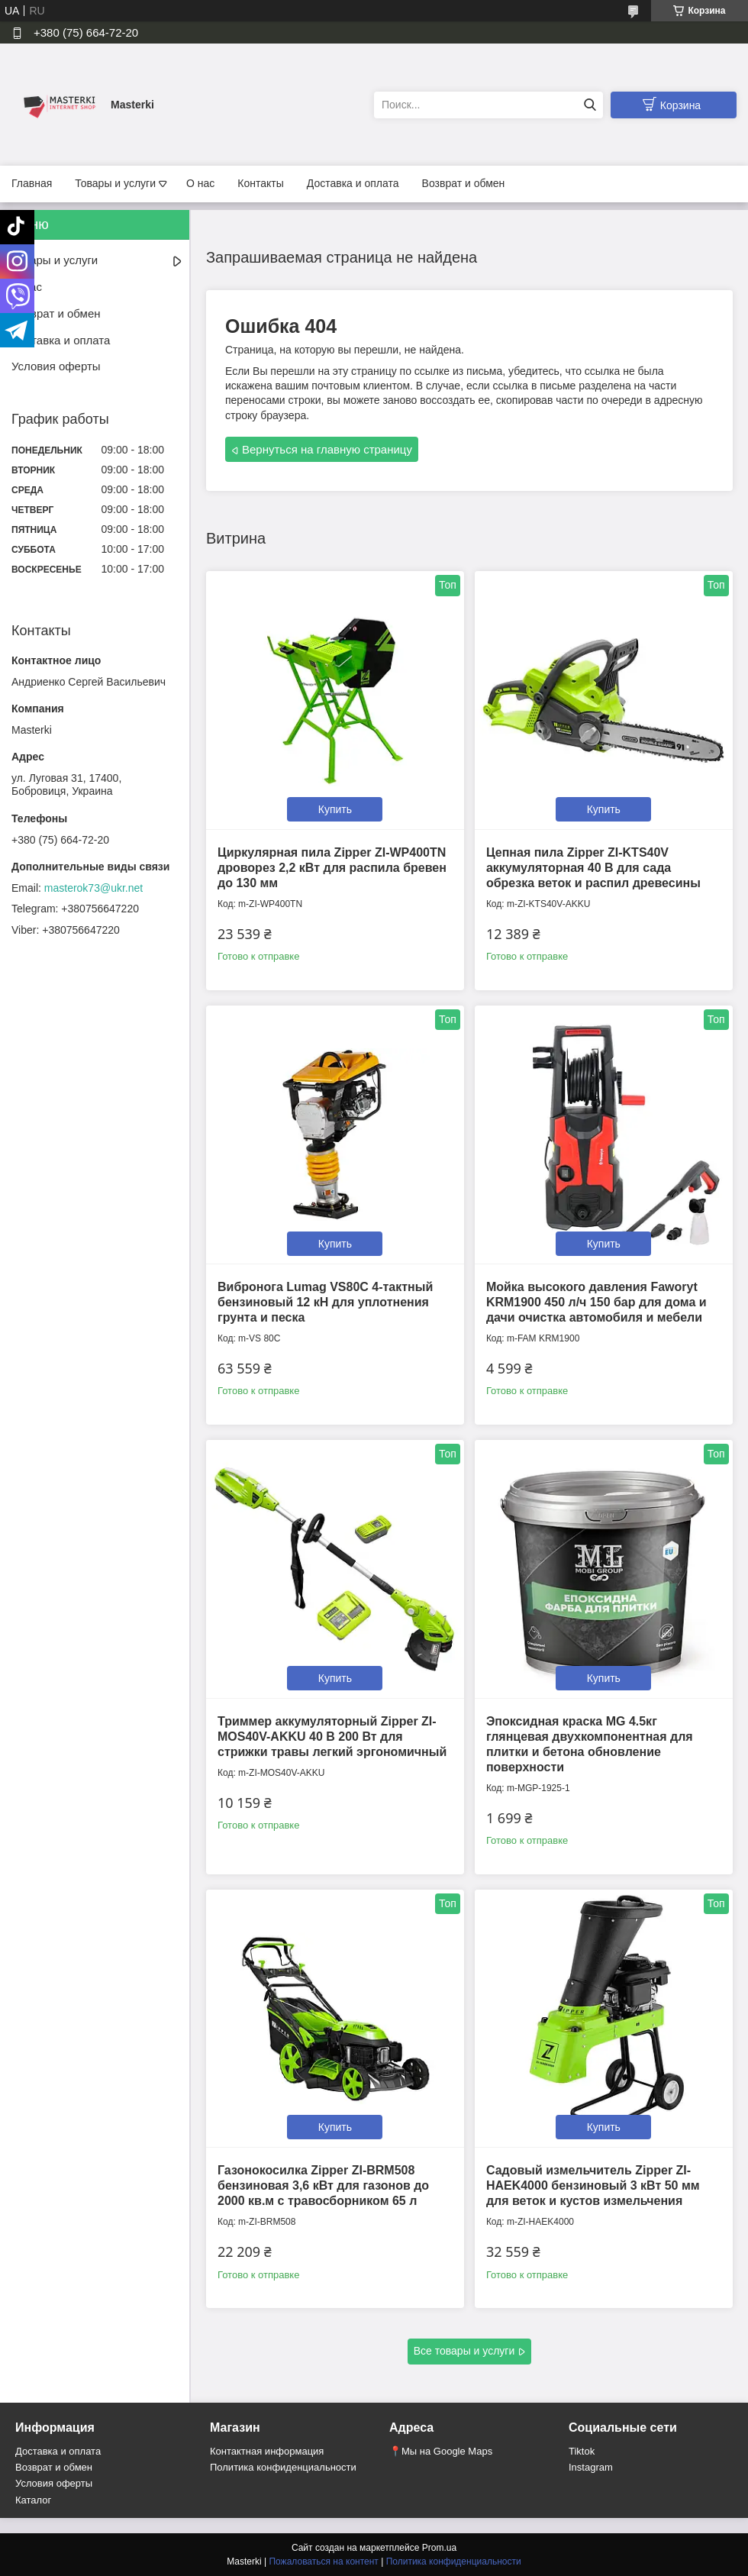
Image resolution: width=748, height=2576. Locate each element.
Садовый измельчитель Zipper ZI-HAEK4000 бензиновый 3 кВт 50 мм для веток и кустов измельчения (593, 2185)
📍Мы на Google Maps (440, 2451)
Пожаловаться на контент (323, 2561)
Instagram (591, 2467)
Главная (31, 183)
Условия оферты (56, 366)
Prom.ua (439, 2547)
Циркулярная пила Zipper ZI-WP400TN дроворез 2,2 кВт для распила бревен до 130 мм (332, 867)
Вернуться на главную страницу (327, 449)
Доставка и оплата (353, 183)
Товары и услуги (115, 183)
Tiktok (582, 2451)
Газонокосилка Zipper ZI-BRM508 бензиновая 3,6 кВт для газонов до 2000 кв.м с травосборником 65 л (323, 2185)
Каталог (33, 2500)
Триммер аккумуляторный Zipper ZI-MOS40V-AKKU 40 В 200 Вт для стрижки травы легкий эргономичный (332, 1736)
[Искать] (589, 105)
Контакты (260, 183)
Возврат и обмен (463, 183)
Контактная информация (267, 2451)
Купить (335, 809)
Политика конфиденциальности (283, 2467)
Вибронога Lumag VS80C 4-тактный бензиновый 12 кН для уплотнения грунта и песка (325, 1302)
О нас (200, 183)
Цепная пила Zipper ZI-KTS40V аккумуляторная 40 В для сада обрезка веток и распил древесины (593, 867)
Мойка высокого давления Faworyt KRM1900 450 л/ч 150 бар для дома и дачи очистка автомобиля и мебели (596, 1302)
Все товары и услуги (464, 2351)
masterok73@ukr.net (93, 888)
